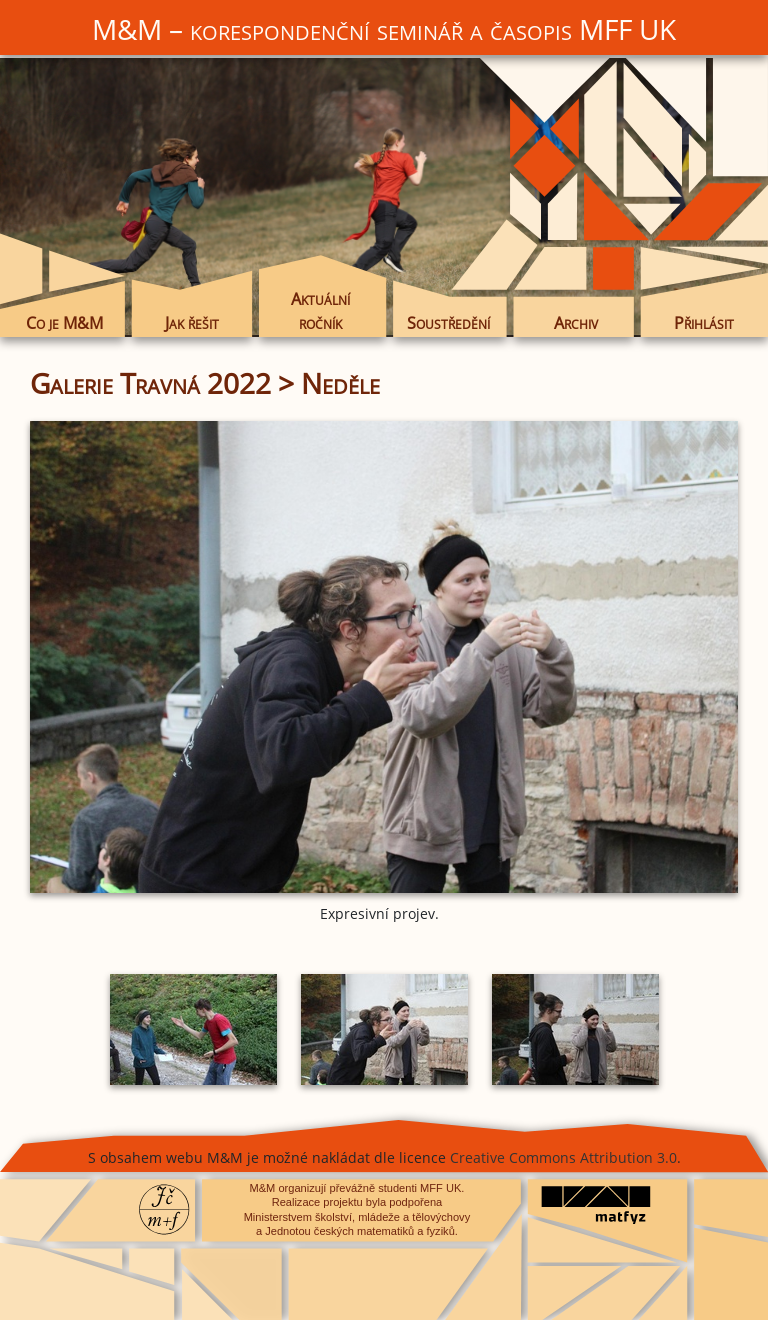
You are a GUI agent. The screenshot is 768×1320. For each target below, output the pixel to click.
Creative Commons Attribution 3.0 (563, 1157)
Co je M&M (64, 322)
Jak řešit (192, 322)
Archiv (576, 322)
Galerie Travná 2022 (150, 383)
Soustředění (448, 322)
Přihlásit (704, 322)
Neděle (340, 383)
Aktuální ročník (320, 311)
